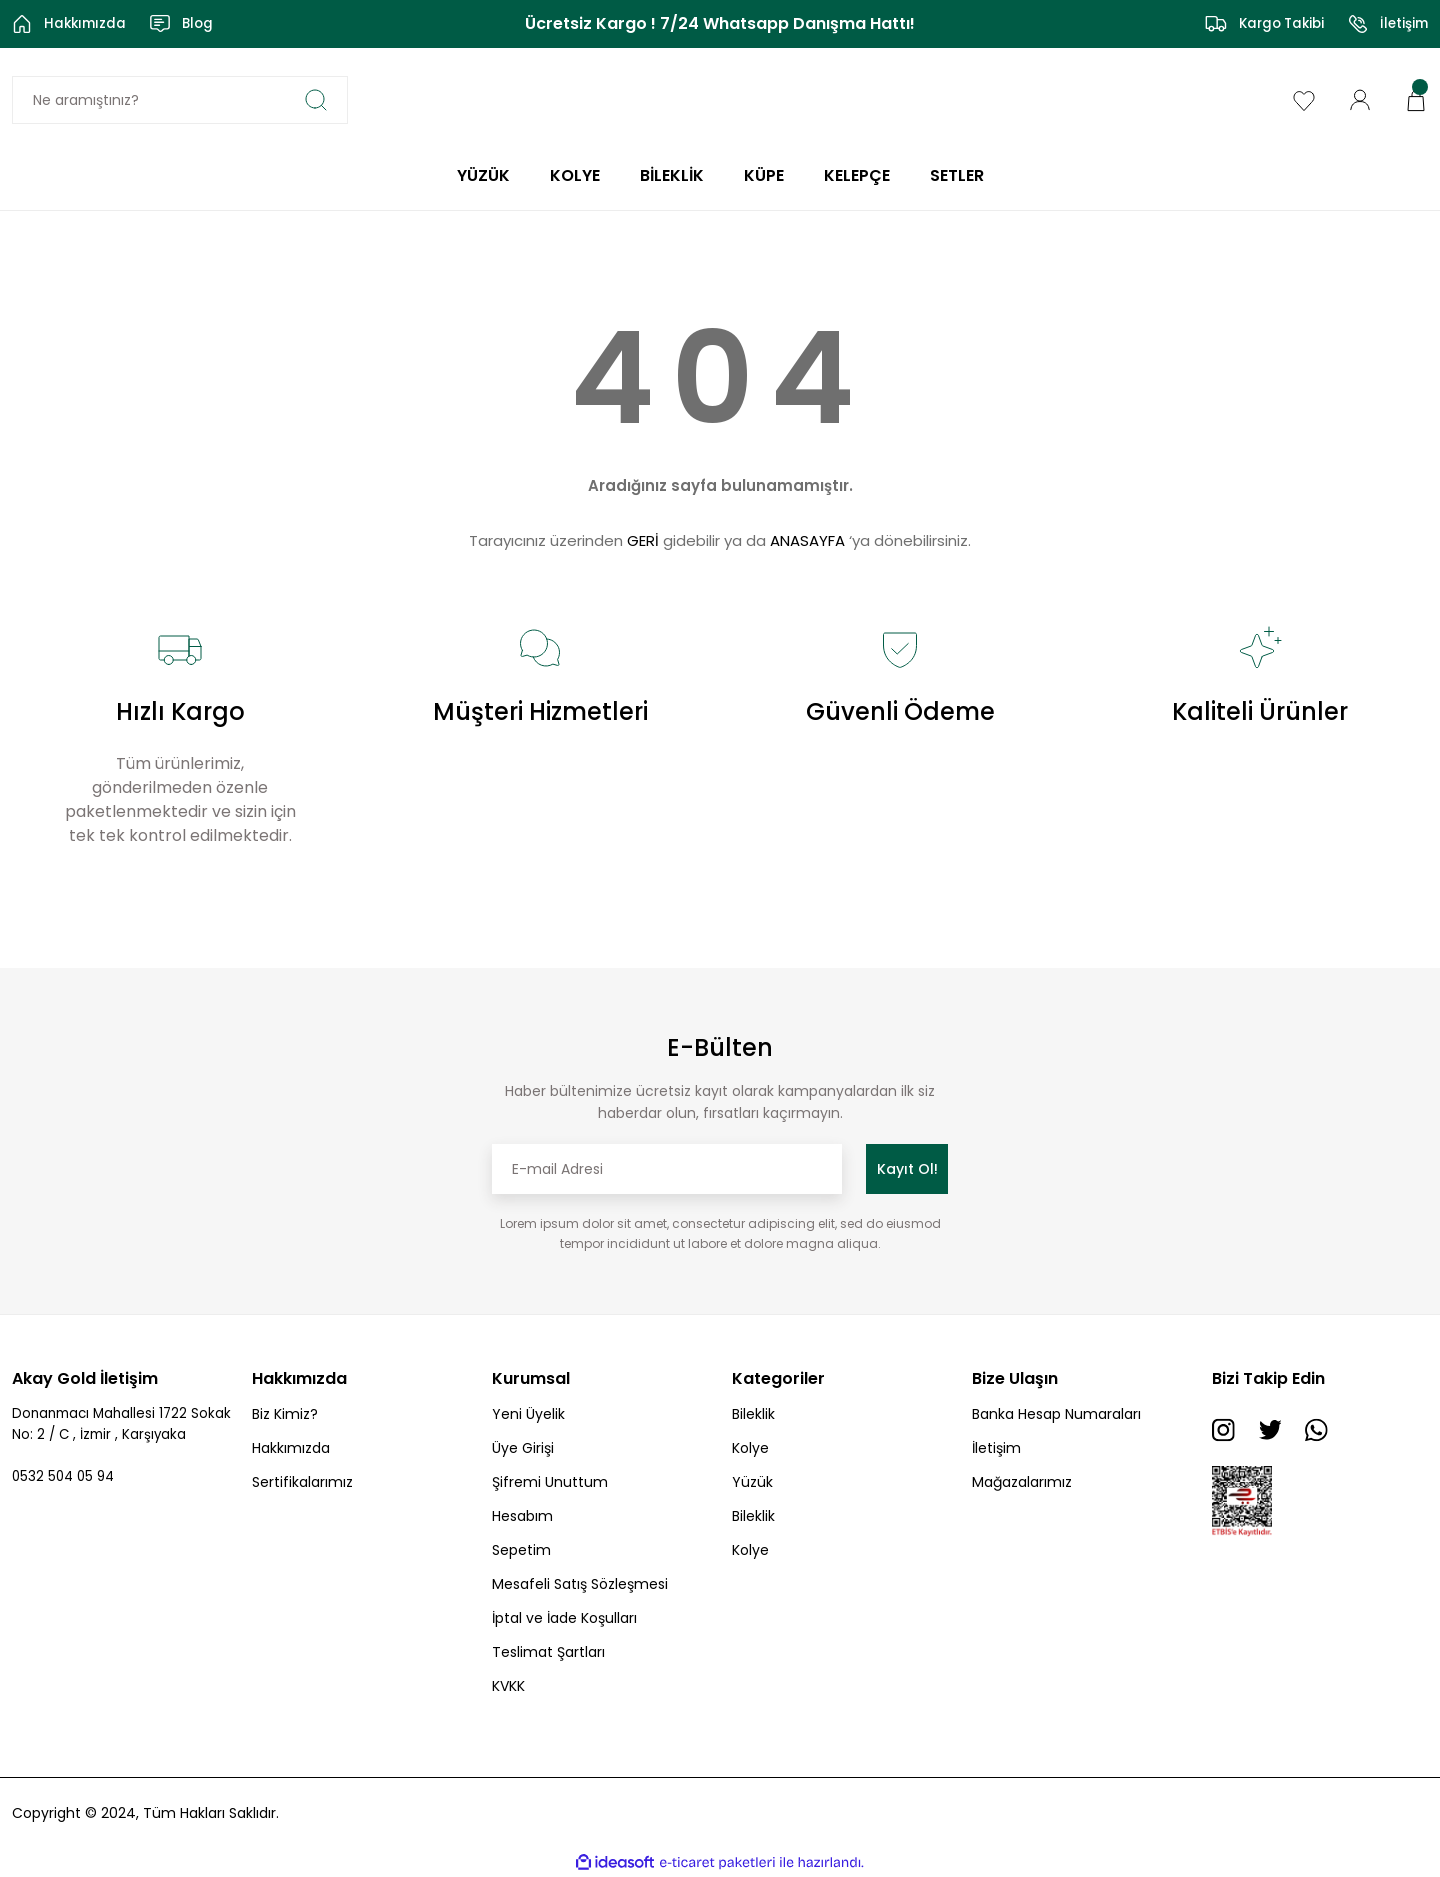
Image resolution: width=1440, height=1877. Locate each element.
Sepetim (521, 1550)
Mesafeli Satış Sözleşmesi (580, 1584)
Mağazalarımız (1022, 1482)
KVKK (508, 1686)
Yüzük (752, 1482)
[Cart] (1416, 98)
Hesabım (522, 1516)
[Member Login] (1360, 98)
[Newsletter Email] (667, 1169)
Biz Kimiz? (285, 1414)
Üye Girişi (523, 1448)
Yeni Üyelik (528, 1414)
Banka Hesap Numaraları (1056, 1414)
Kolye (750, 1448)
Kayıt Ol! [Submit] (907, 1169)
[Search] (180, 100)
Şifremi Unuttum (550, 1482)
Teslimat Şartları (548, 1652)
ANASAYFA (807, 540)
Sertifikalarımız (302, 1482)
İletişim (996, 1448)
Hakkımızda (291, 1448)
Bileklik (753, 1414)
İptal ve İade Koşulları (564, 1618)
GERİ (643, 540)
